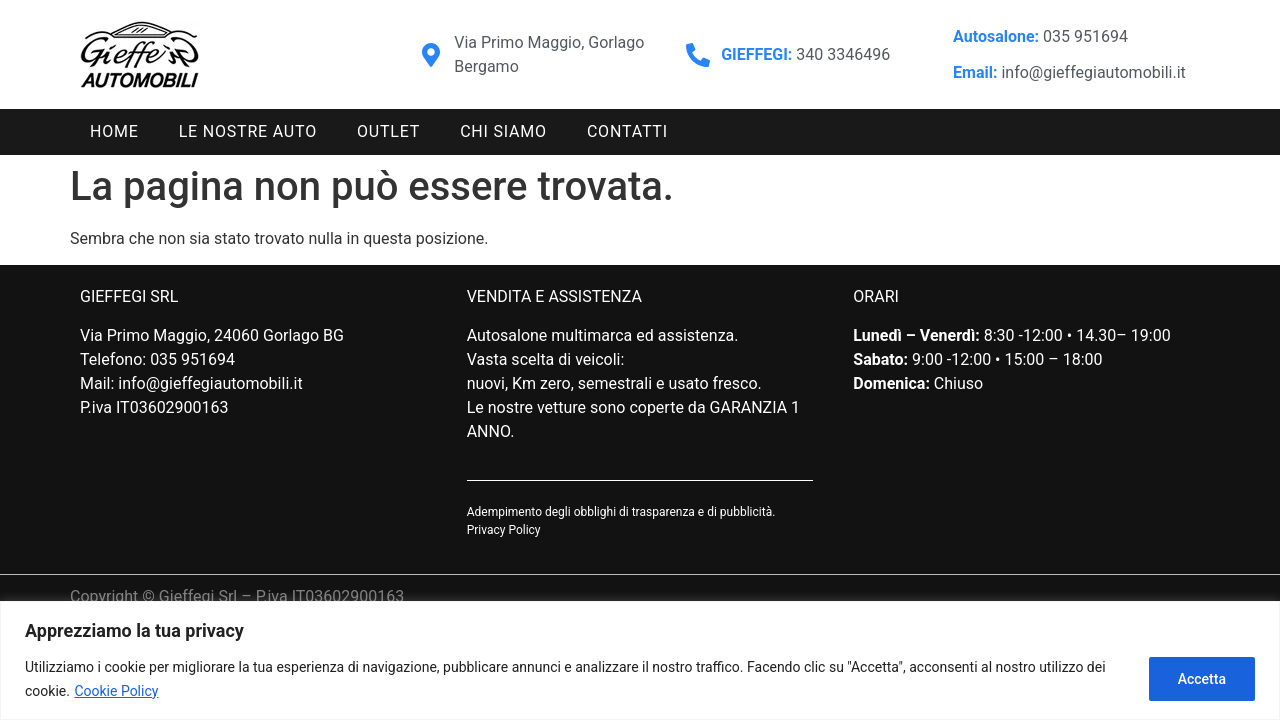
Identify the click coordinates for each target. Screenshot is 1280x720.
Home (114, 131)
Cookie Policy (116, 691)
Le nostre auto (248, 131)
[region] (640, 660)
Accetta (1202, 679)
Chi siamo (503, 131)
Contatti (627, 131)
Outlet (388, 131)
